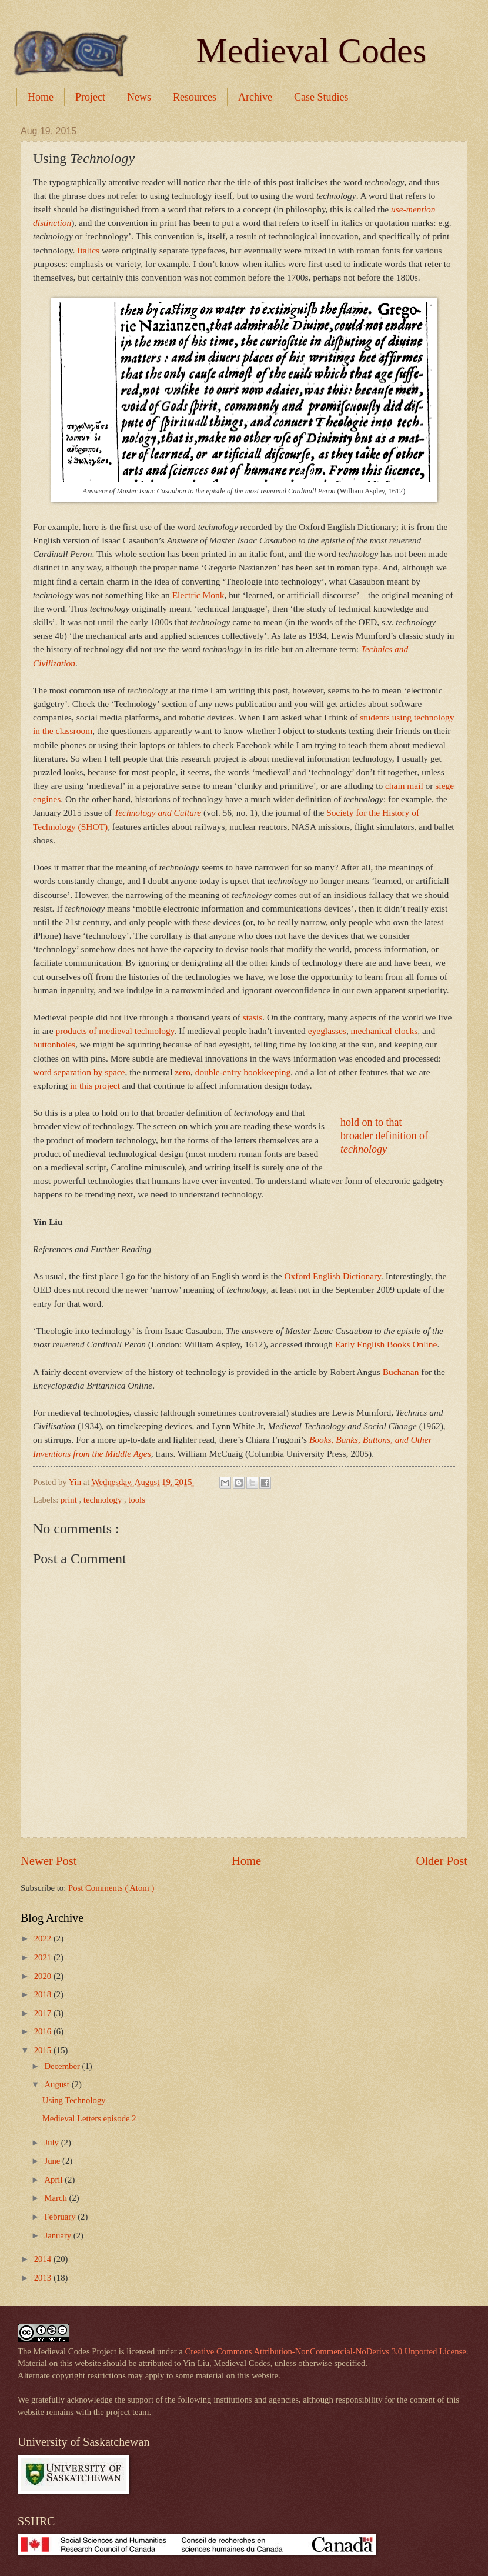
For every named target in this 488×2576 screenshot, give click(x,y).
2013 (44, 2278)
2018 (44, 1994)
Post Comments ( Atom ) (111, 1888)
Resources (194, 97)
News (139, 97)
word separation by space (79, 1072)
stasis (252, 1017)
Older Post (441, 1860)
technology (103, 1499)
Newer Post (49, 1860)
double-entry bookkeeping (242, 1072)
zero (182, 1072)
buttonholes (54, 1044)
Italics (88, 250)
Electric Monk (198, 595)
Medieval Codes (311, 50)
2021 (44, 1957)
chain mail (404, 785)
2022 (44, 1938)
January (58, 2235)
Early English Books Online (386, 1344)
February (61, 2216)
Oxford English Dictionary (332, 1276)
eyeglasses (327, 1031)
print (70, 1499)
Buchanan (401, 1372)
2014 (44, 2259)
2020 (44, 1976)
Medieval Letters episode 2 (89, 2118)
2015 (44, 2050)
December (63, 2066)
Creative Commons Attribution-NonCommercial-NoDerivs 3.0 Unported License (325, 2351)
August (57, 2084)
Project (90, 97)
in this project (95, 1085)
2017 (44, 2013)
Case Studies (321, 97)
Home (41, 97)
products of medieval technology (115, 1031)
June (53, 2160)
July (52, 2142)
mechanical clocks (384, 1031)
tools (136, 1499)
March (56, 2198)
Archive (255, 97)
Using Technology (74, 2100)
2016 (44, 2031)
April (54, 2179)
